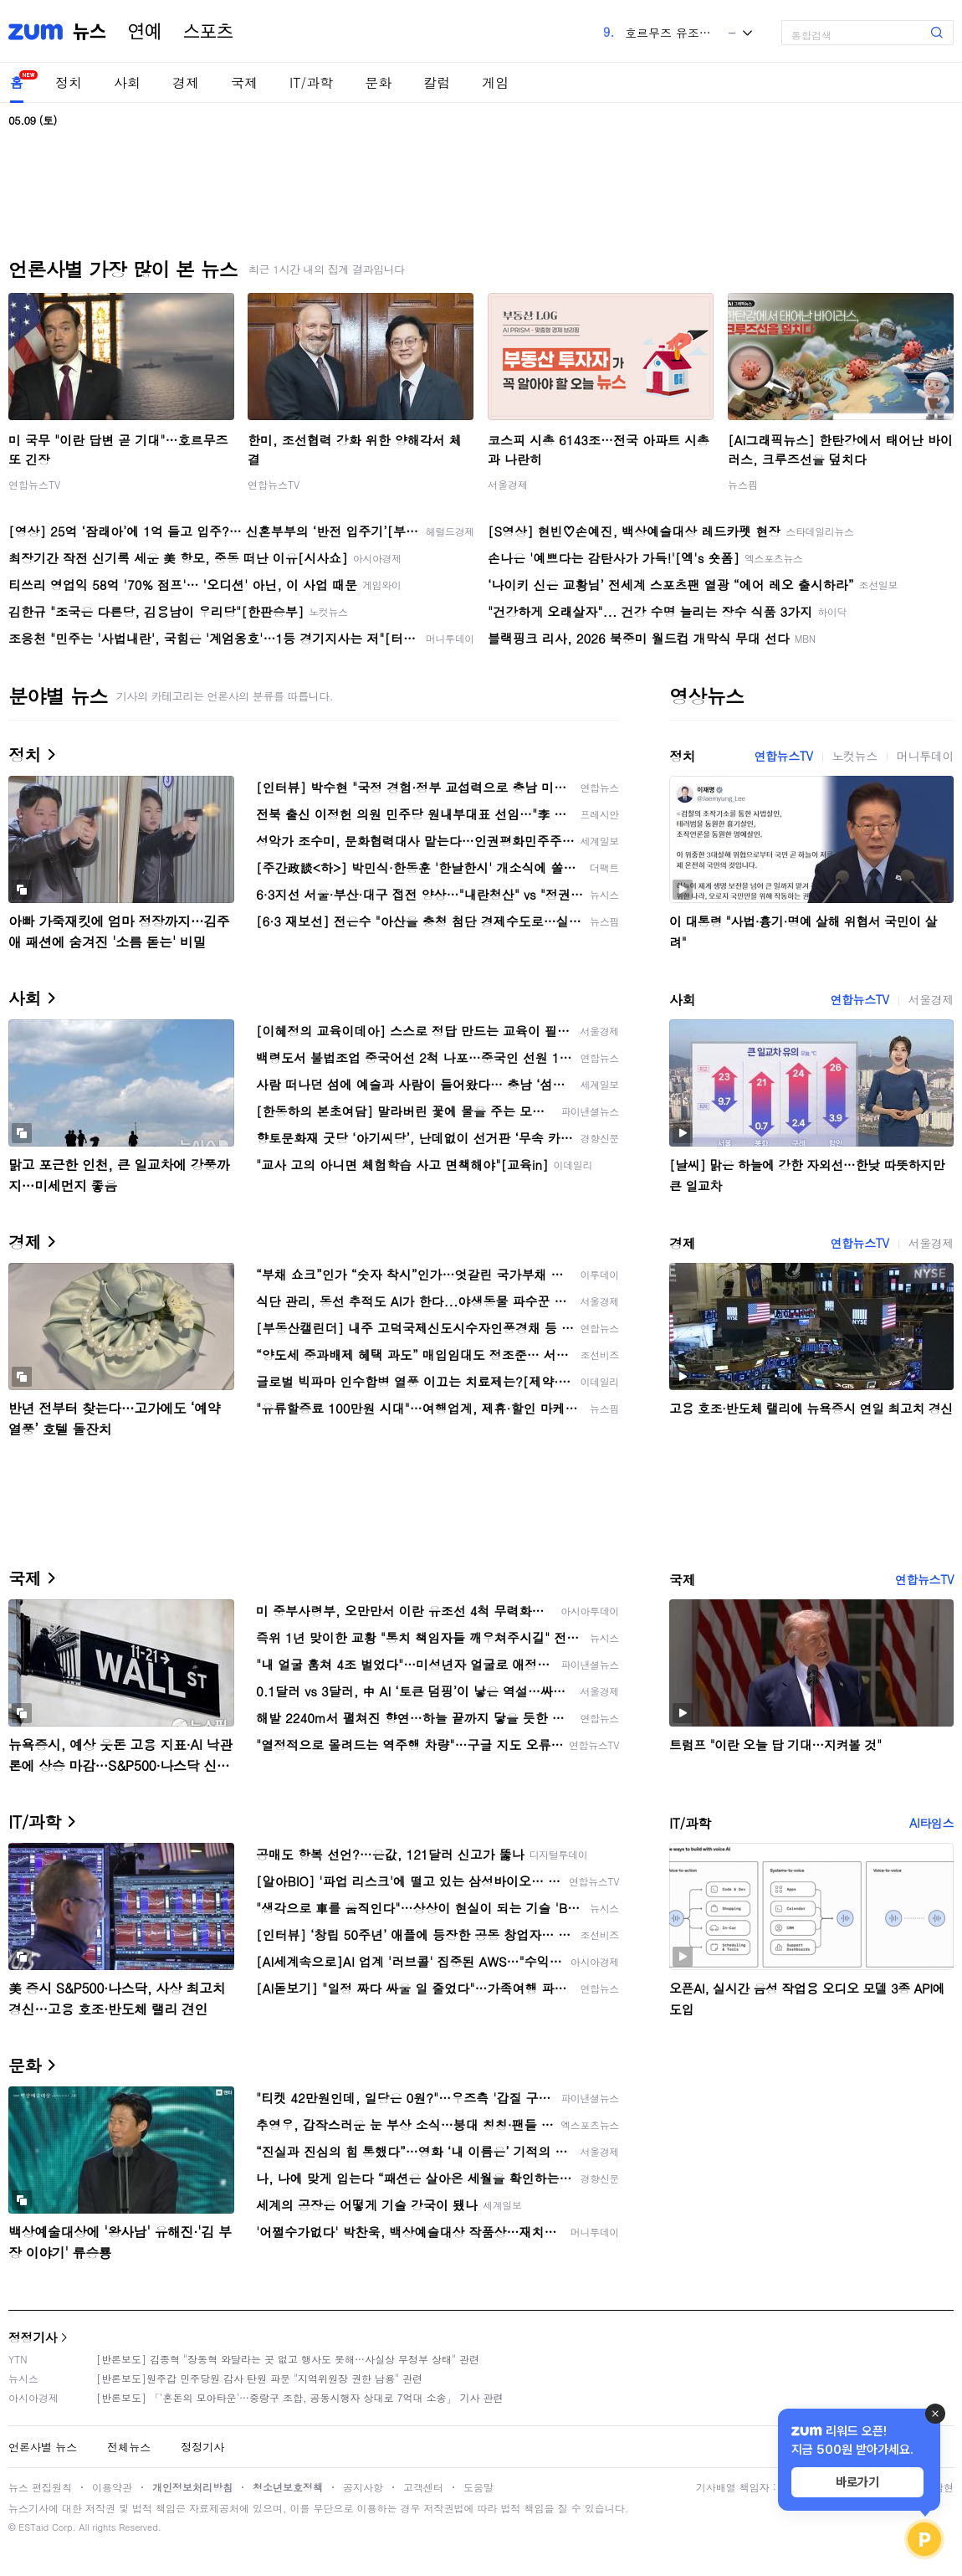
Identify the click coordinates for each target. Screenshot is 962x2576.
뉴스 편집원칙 (40, 2487)
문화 (378, 82)
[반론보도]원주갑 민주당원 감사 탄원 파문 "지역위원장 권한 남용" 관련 (259, 2378)
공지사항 (363, 2487)
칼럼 (436, 82)
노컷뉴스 (855, 755)
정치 (68, 82)
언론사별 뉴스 (42, 2447)
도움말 (478, 2487)
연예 (144, 32)
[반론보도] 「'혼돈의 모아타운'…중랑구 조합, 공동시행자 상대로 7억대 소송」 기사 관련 (300, 2397)
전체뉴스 (129, 2447)
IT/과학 (311, 82)
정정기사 (32, 2337)
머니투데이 (925, 755)
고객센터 (423, 2487)
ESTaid (33, 2527)
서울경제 (508, 484)
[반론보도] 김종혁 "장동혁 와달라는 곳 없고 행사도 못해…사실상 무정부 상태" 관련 (287, 2359)
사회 (127, 82)
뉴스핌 (743, 484)
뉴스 (89, 32)
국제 (244, 82)
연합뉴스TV (34, 484)
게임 (495, 82)
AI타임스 (931, 1822)
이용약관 (112, 2487)
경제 (185, 82)
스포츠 (208, 32)
